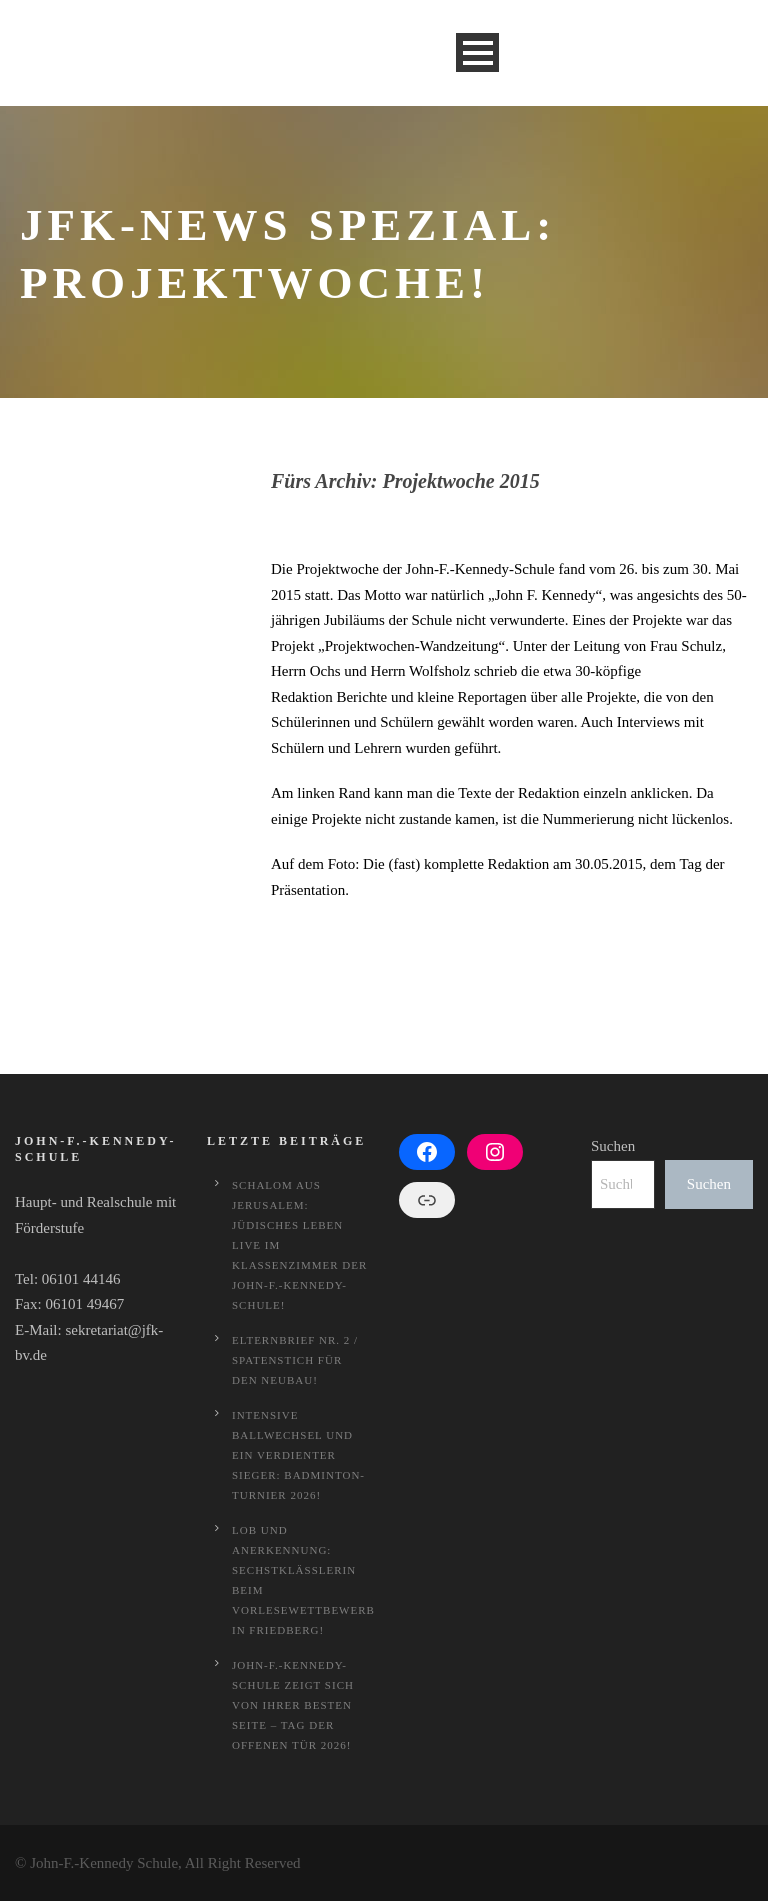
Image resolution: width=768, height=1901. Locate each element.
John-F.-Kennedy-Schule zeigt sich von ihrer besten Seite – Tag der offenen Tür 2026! (293, 1705)
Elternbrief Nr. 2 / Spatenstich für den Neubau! (295, 1360)
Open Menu (477, 52)
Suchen (613, 1146)
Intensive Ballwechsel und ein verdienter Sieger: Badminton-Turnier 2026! (298, 1455)
